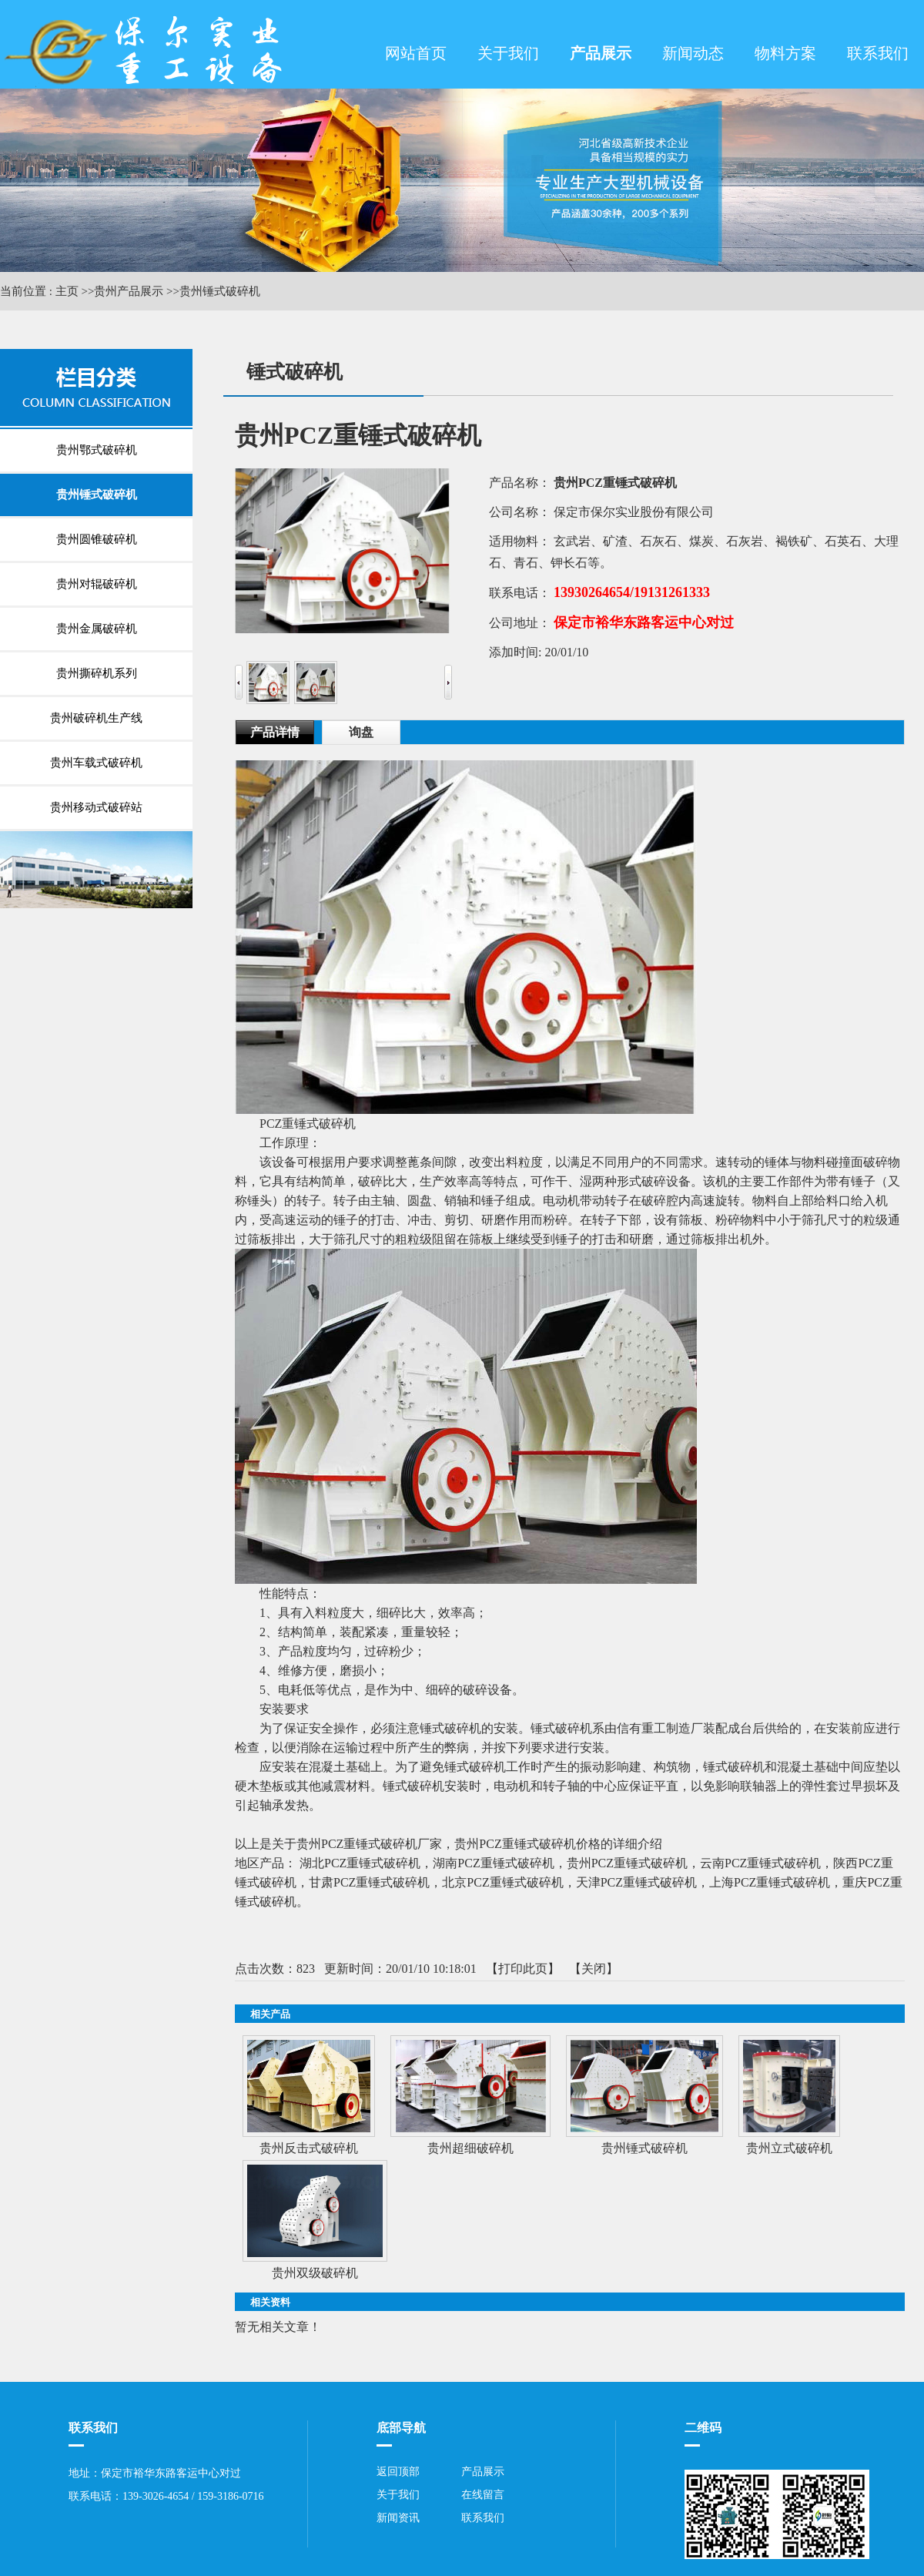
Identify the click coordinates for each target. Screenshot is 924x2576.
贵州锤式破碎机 (219, 291)
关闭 (593, 1968)
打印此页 (522, 1968)
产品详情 (275, 732)
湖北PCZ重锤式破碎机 (360, 1863)
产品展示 (482, 2471)
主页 (67, 291)
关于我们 (398, 2495)
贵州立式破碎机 (789, 2148)
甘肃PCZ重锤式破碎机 (369, 1882)
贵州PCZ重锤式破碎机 (627, 1863)
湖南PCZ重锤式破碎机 (493, 1863)
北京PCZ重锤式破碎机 (502, 1882)
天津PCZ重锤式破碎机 (636, 1882)
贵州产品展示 (128, 291)
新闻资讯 (398, 2518)
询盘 (361, 732)
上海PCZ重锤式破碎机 (769, 1882)
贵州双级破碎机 (315, 2272)
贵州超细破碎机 (470, 2148)
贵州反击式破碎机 (308, 2148)
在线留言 (482, 2495)
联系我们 (482, 2518)
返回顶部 (398, 2471)
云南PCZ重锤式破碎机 (760, 1863)
